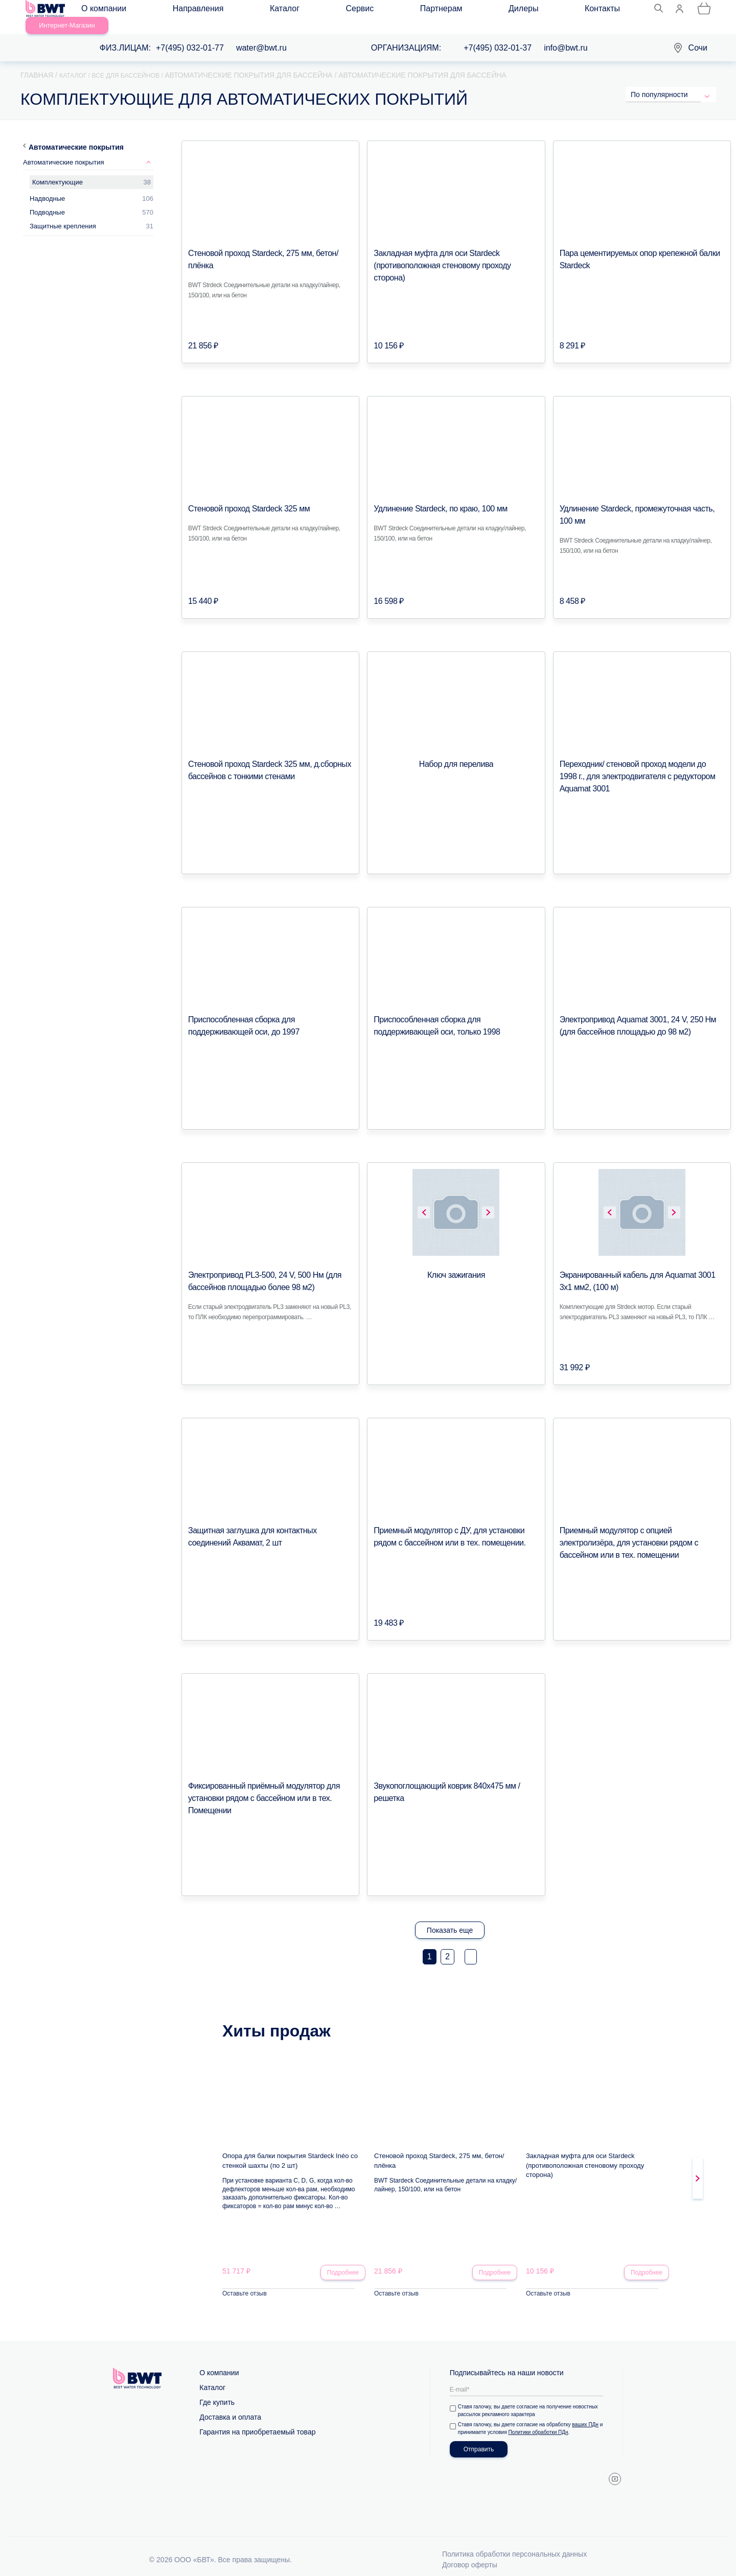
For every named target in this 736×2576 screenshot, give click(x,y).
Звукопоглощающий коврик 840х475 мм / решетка (456, 1774)
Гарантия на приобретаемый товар (257, 2422)
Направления (176, 11)
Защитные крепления (63, 214)
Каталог (232, 11)
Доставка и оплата (230, 2407)
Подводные (47, 200)
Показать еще (450, 1918)
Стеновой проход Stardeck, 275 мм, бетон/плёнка (264, 242)
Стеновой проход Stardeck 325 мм (241, 497)
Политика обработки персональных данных (514, 2544)
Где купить (217, 2392)
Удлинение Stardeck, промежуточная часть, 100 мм (639, 497)
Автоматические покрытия (76, 135)
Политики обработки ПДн (544, 2422)
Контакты (427, 11)
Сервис (277, 11)
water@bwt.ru (261, 36)
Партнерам (328, 11)
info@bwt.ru (566, 36)
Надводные (47, 187)
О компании (112, 11)
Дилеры (379, 11)
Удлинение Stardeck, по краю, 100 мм (432, 497)
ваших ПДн (587, 2415)
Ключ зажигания (456, 1263)
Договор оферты (469, 2555)
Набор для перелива (456, 752)
